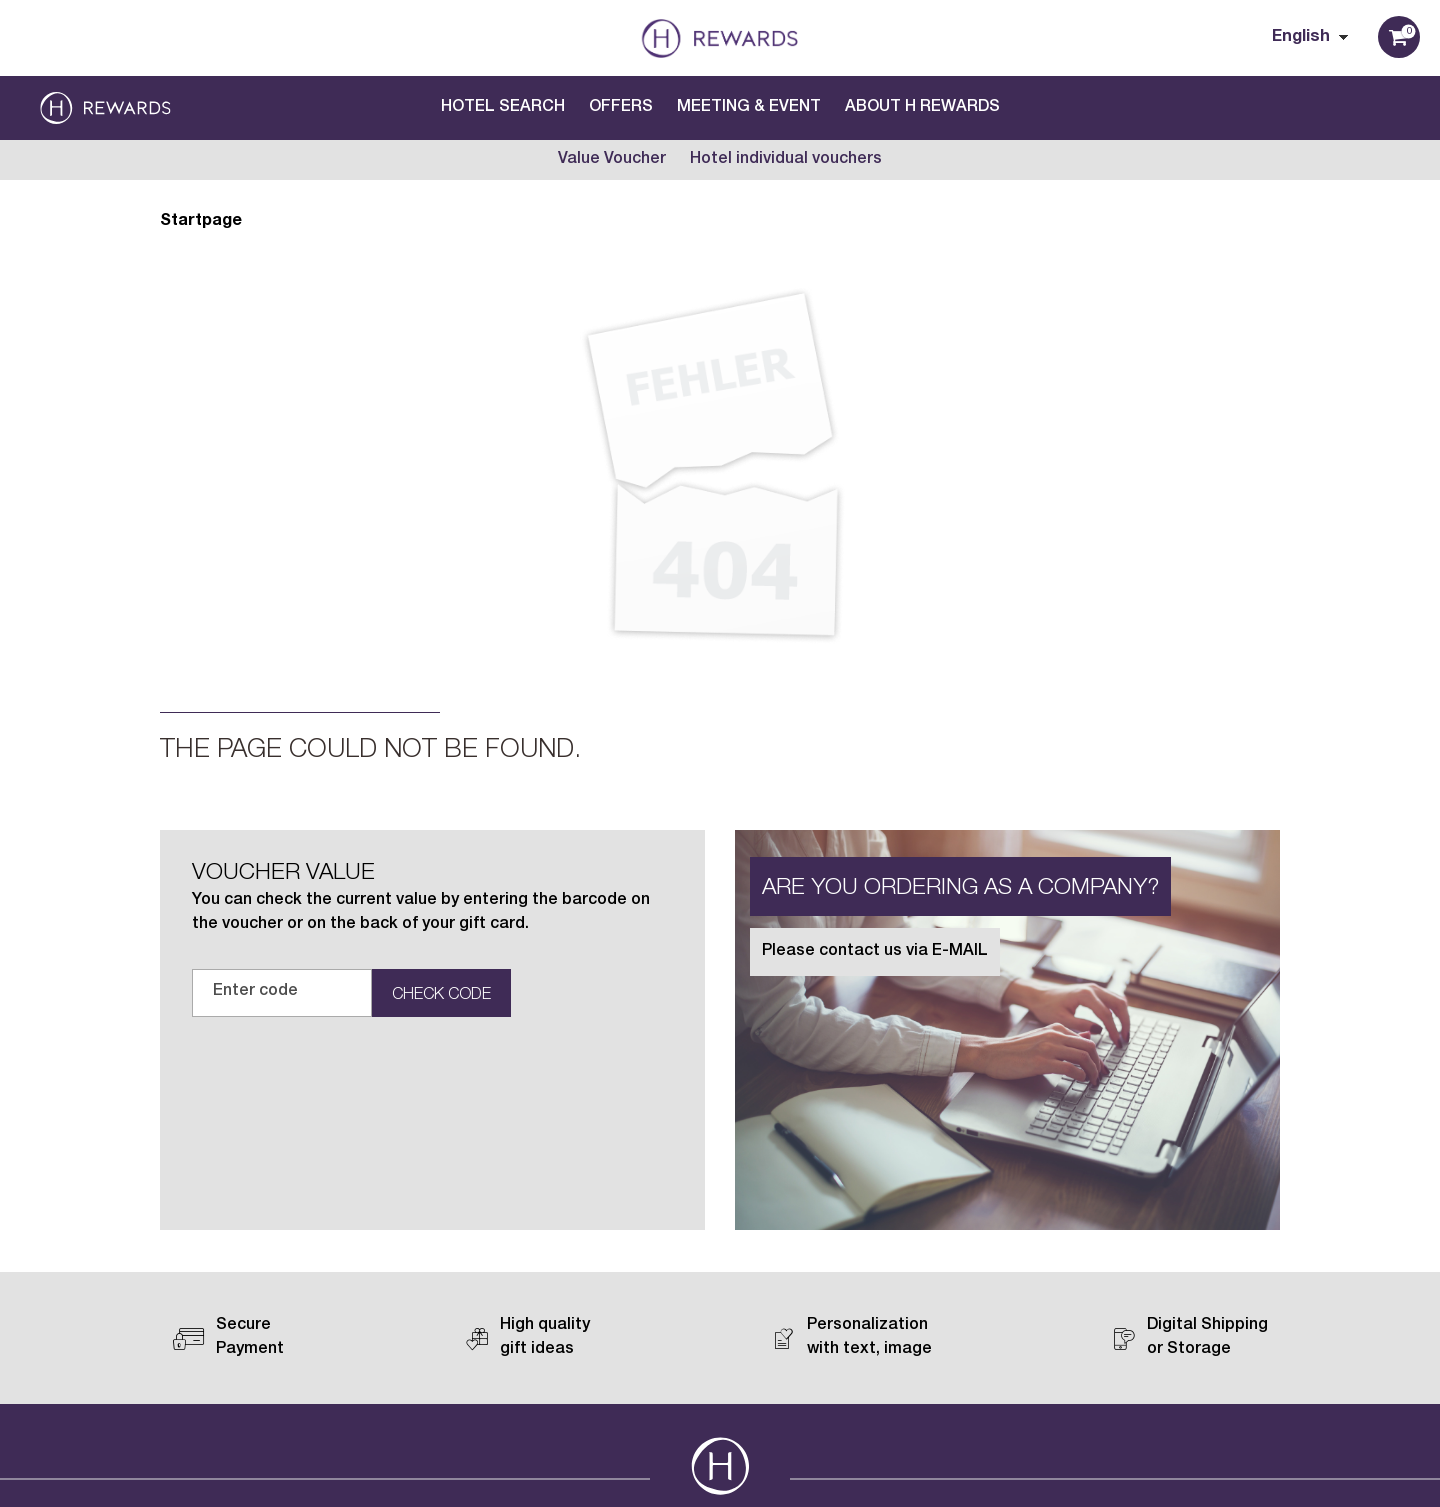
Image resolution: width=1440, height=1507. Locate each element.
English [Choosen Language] (1301, 38)
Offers (621, 108)
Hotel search (503, 108)
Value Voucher (612, 160)
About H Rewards (922, 108)
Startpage (201, 222)
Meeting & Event (749, 108)
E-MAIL (960, 952)
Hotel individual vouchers (786, 160)
